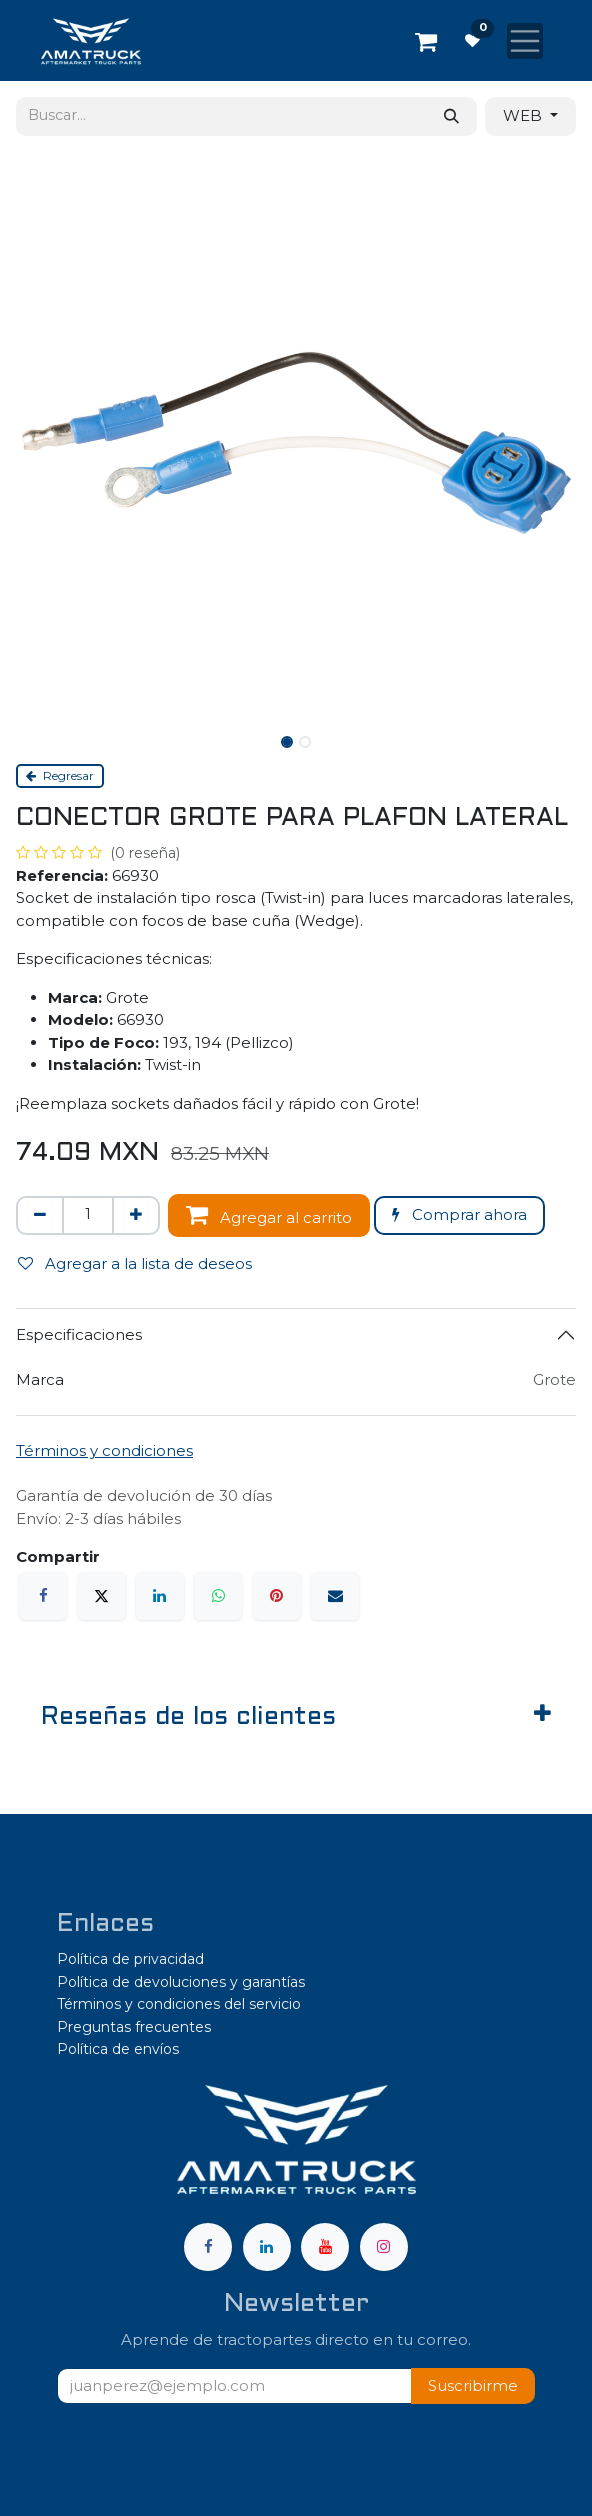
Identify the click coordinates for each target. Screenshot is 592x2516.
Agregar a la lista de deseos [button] (135, 1263)
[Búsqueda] (451, 116)
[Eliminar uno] (40, 1215)
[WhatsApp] (218, 1596)
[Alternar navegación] (525, 41)
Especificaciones (79, 1334)
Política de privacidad (130, 1959)
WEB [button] (524, 115)
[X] (102, 1596)
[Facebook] (43, 1596)
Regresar (60, 775)
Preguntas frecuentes (134, 2027)
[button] (473, 2386)
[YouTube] (325, 2247)
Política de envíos (118, 2049)
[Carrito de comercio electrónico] (426, 41)
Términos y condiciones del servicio (179, 2004)
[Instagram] (384, 2247)
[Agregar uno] (136, 1215)
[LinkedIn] (160, 1596)
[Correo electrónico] (335, 1596)
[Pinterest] (277, 1596)
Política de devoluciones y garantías (181, 1982)
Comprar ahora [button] (459, 1214)
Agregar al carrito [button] (269, 1214)
